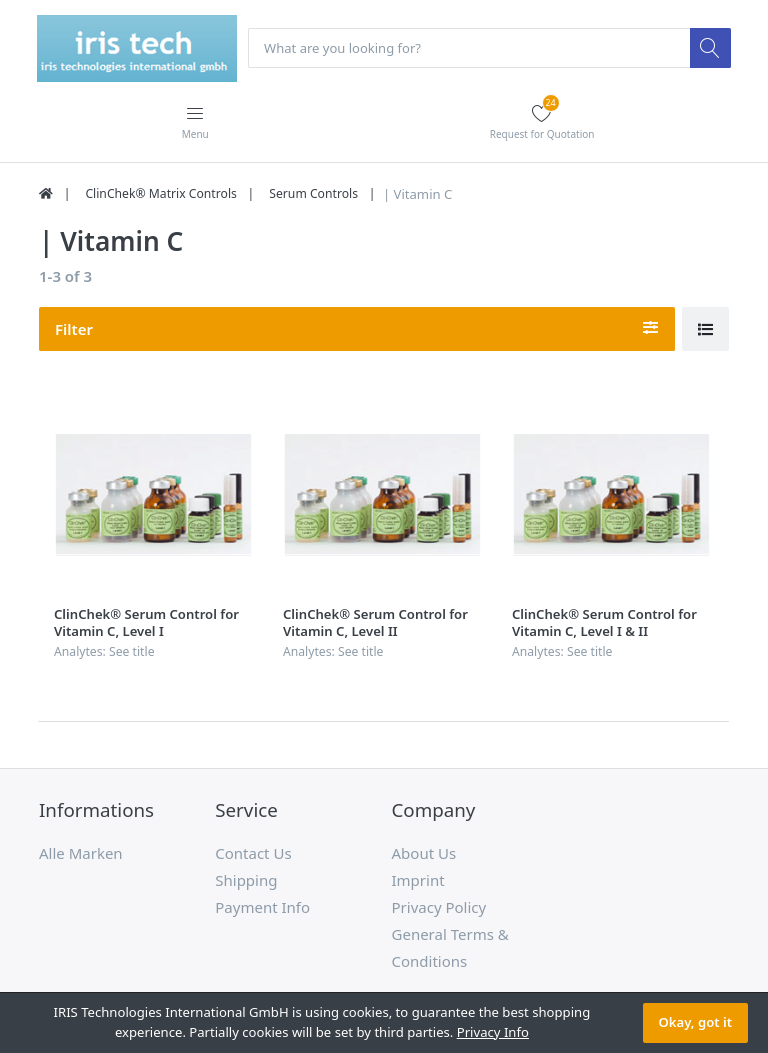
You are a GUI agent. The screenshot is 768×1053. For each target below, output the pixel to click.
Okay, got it (695, 1022)
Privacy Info (493, 1032)
